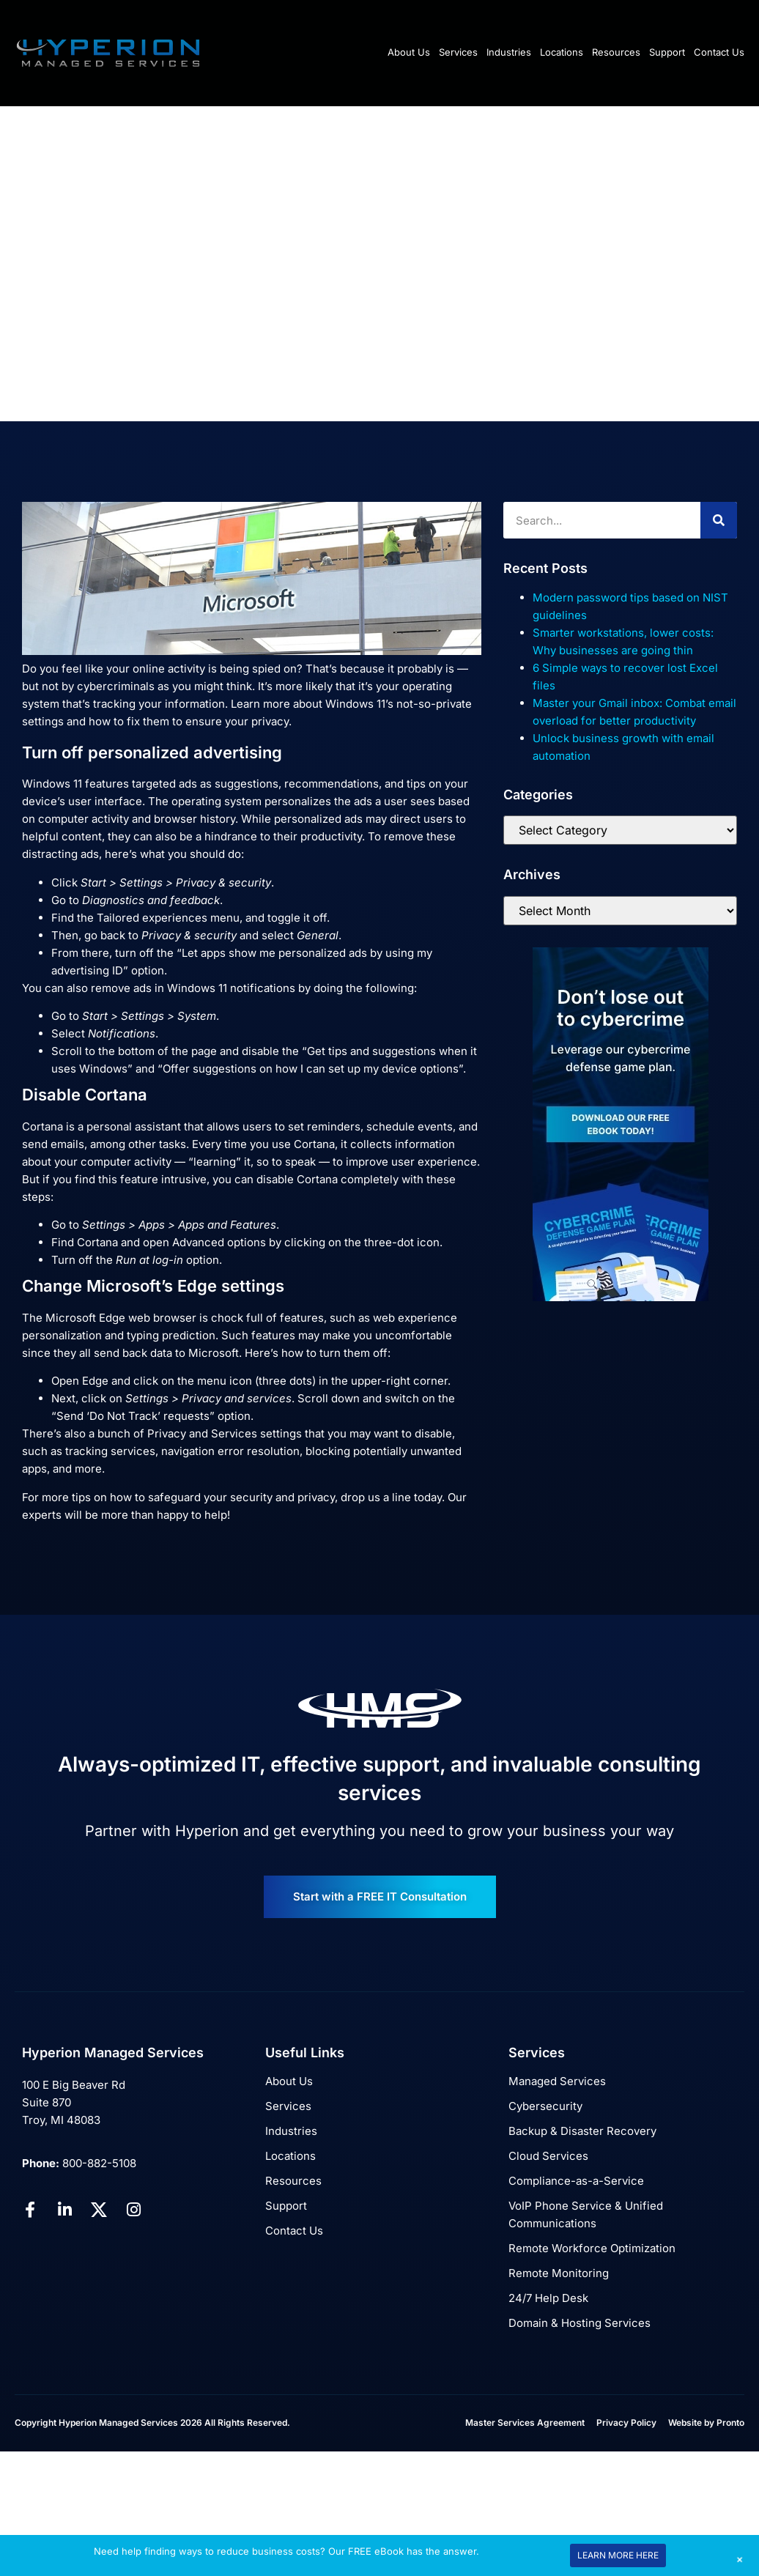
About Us (409, 52)
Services (458, 52)
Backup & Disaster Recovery (582, 2131)
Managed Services (557, 2081)
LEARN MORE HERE (618, 2555)
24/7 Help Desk (548, 2298)
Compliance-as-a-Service (576, 2181)
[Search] (718, 520)
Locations (561, 52)
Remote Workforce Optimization (591, 2248)
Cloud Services (548, 2156)
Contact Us (719, 52)
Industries (508, 52)
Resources (616, 52)
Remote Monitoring (558, 2273)
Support (667, 52)
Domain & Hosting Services (579, 2323)
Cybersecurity (545, 2106)
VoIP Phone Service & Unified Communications (585, 2214)
